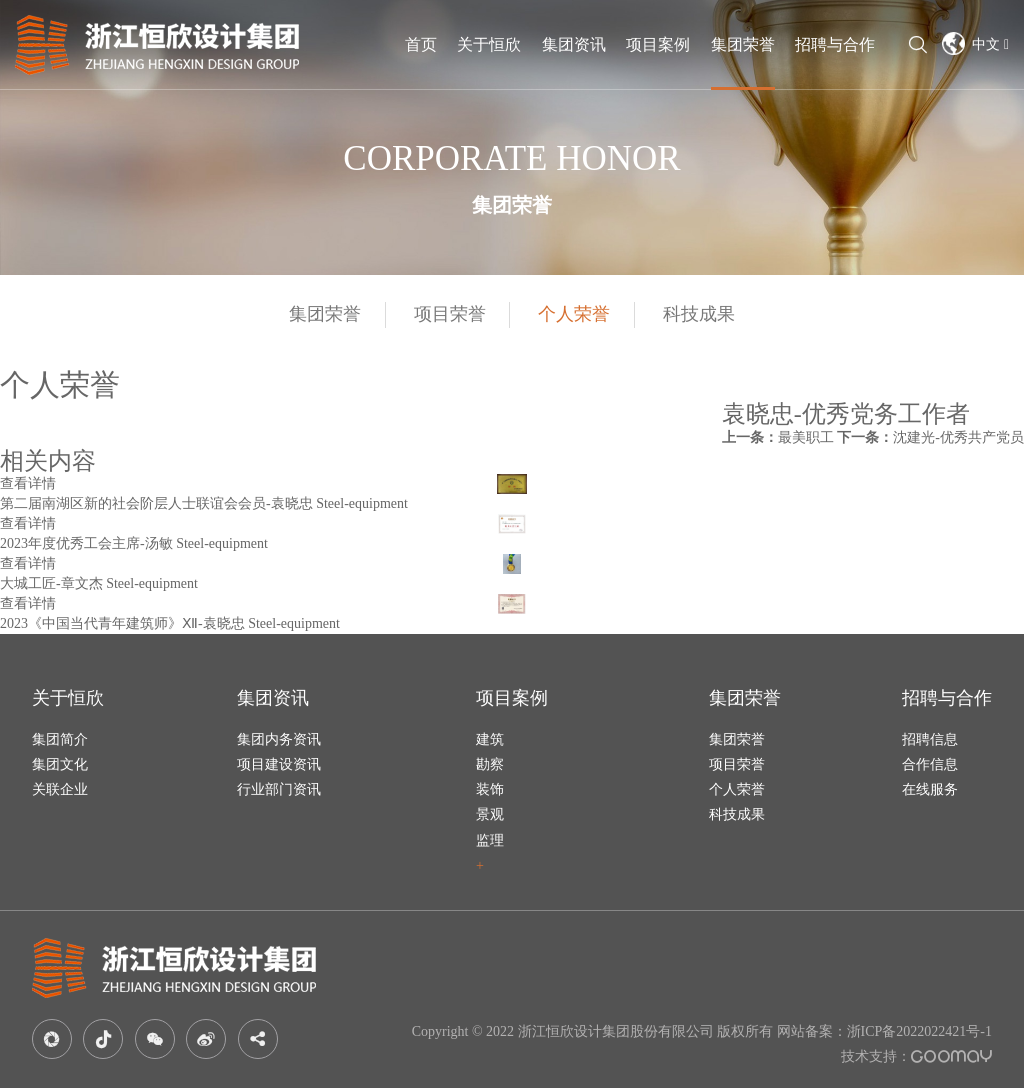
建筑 (490, 739)
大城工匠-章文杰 (51, 583)
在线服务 (930, 789)
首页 (421, 44)
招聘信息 (930, 739)
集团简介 (60, 739)
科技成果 (699, 314)
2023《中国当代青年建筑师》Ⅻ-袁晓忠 (122, 623)
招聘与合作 (835, 44)
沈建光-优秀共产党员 (930, 437)
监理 (490, 840)
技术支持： (916, 1056)
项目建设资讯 (279, 764)
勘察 (490, 764)
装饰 (490, 789)
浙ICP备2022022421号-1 (919, 1031)
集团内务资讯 (279, 739)
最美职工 (778, 437)
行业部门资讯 (279, 789)
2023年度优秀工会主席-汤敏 (86, 543)
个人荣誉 (574, 314)
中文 (975, 43)
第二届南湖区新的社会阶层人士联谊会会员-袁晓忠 (156, 503)
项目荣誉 (450, 314)
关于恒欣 (489, 44)
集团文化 (60, 764)
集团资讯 (574, 44)
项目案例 (658, 44)
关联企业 (60, 789)
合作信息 (930, 764)
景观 (490, 814)
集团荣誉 (743, 44)
